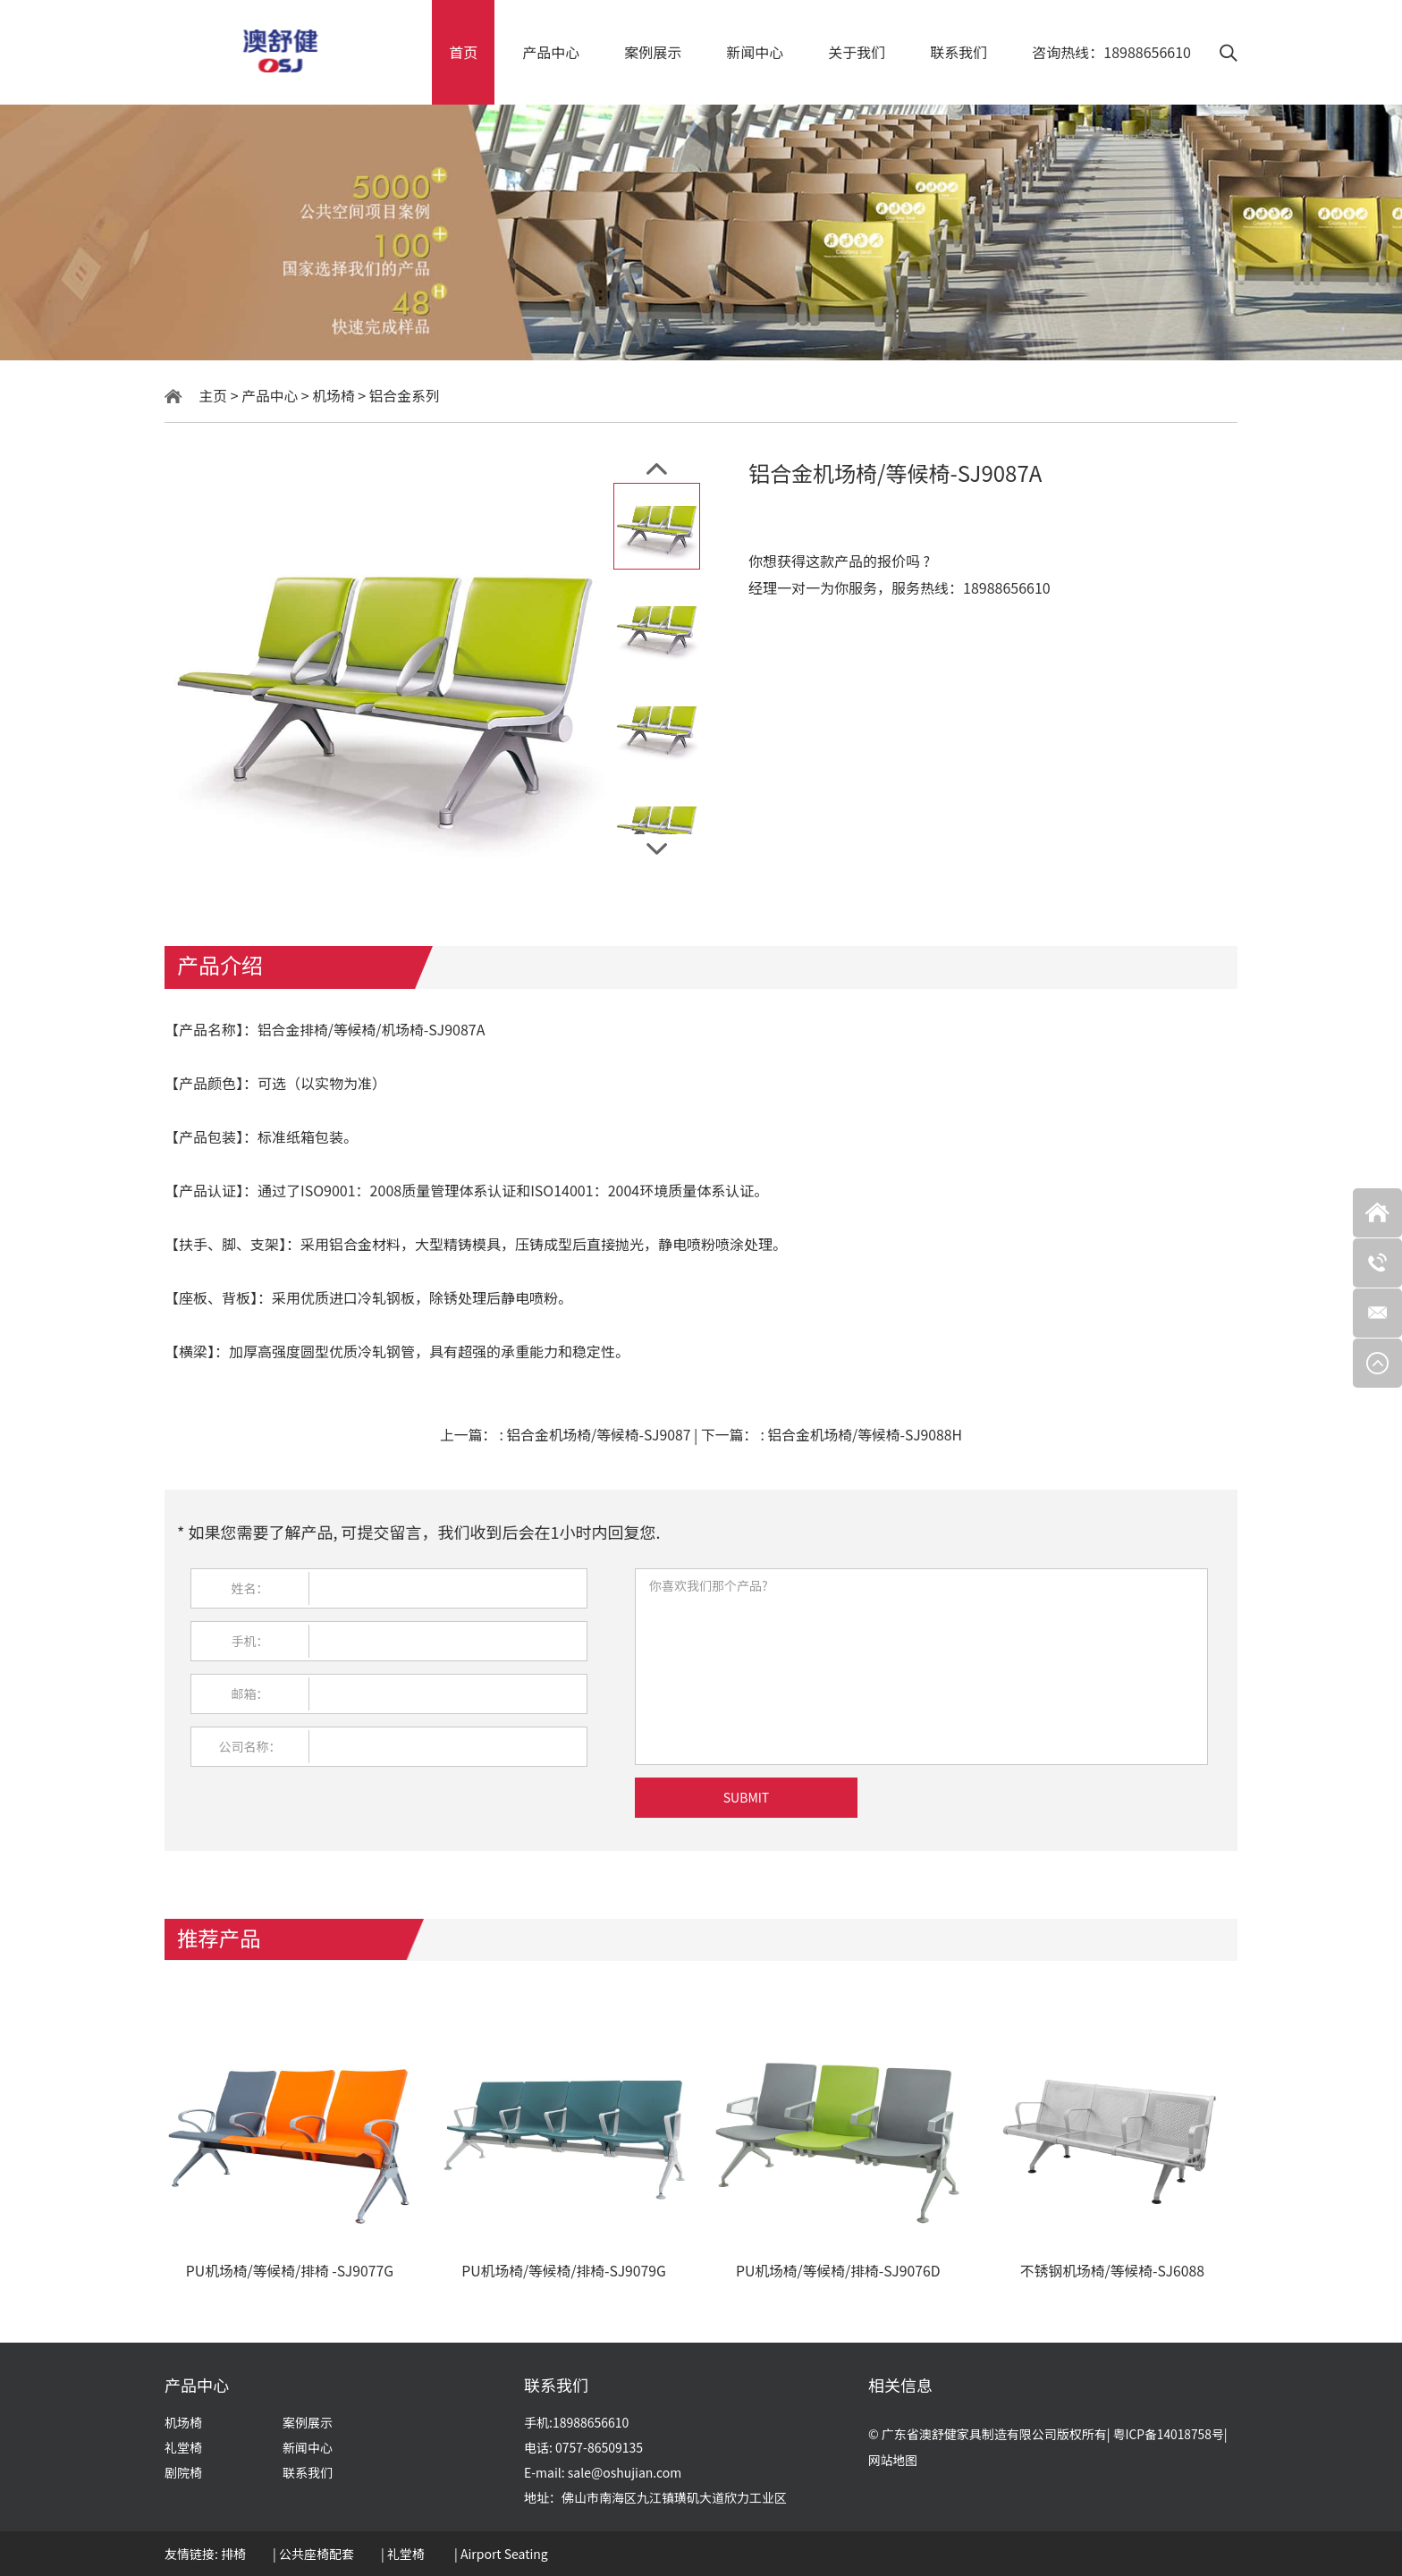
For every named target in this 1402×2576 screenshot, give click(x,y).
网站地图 (893, 2461)
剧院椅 (183, 2472)
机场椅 (335, 395)
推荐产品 (220, 1936)
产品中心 (550, 52)
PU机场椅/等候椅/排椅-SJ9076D (838, 2271)
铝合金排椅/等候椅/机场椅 (342, 1029)
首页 (463, 52)
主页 (213, 395)
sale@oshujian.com (624, 2472)
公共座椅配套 (316, 2554)
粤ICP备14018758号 (1169, 2434)
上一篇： (565, 1434)
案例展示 (652, 52)
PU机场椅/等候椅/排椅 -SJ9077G (289, 2271)
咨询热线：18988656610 (1111, 52)
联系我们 (958, 52)
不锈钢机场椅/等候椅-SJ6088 (1111, 2271)
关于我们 (856, 52)
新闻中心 (754, 52)
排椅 (233, 2554)
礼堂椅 (183, 2447)
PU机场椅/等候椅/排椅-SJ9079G (564, 2271)
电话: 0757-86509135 (583, 2447)
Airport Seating (504, 2554)
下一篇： (833, 1434)
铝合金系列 (407, 395)
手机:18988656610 (576, 2422)
